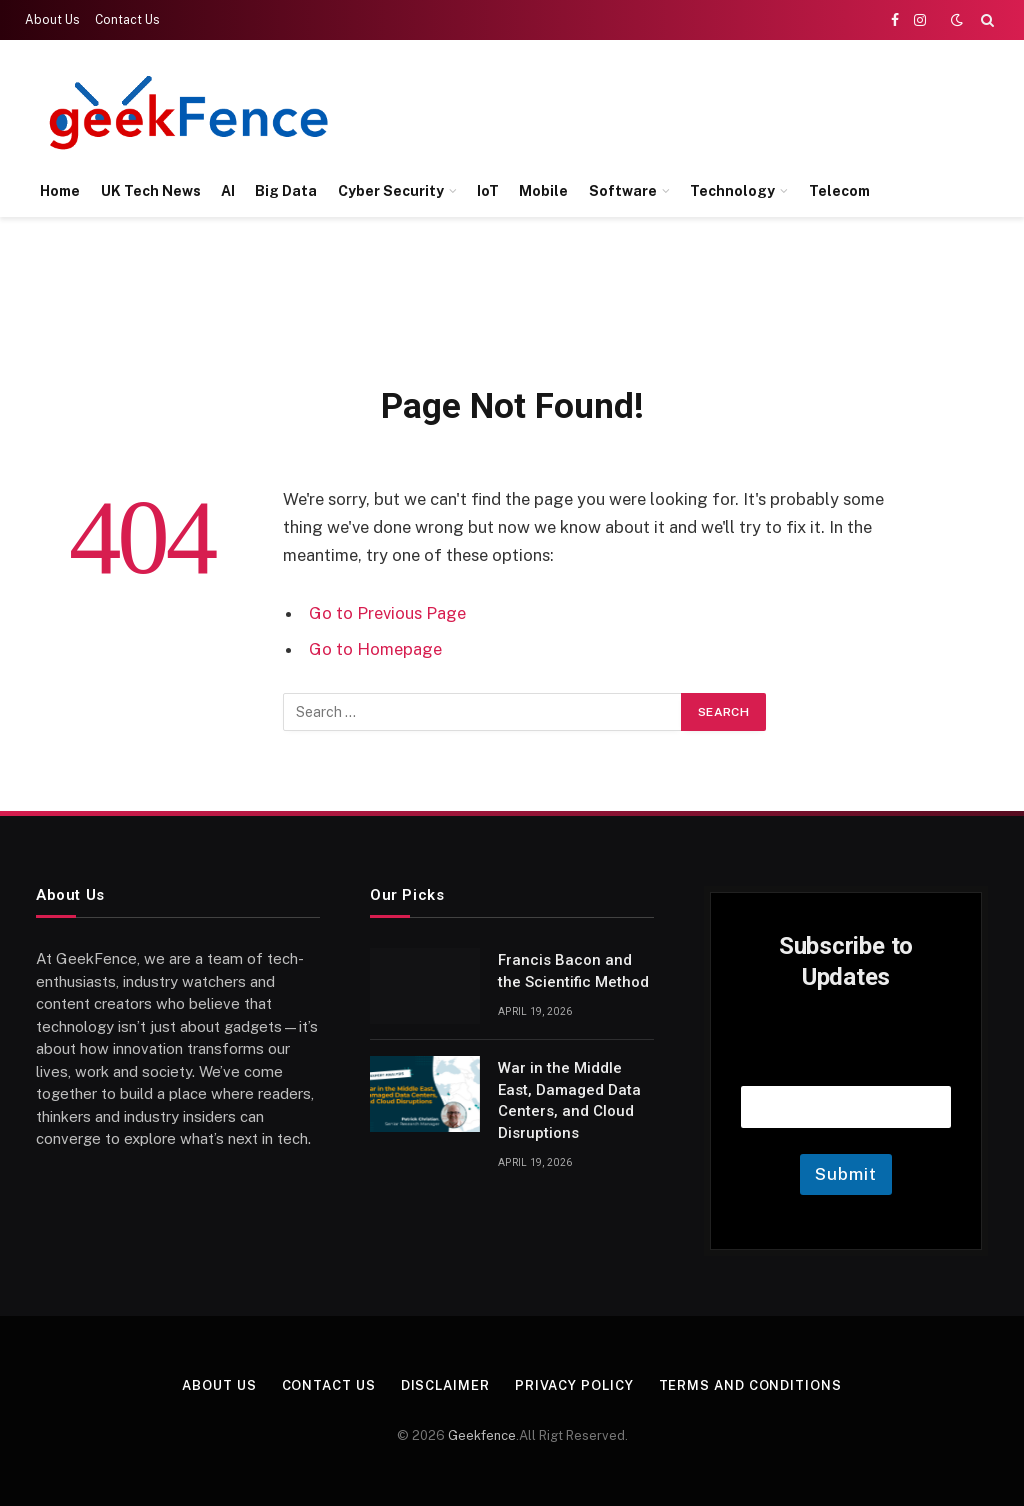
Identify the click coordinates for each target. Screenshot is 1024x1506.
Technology (732, 191)
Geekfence (482, 1435)
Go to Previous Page (387, 613)
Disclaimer (445, 1385)
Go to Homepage (375, 649)
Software (623, 191)
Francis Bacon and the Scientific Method (573, 970)
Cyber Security (391, 191)
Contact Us (127, 20)
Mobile (543, 191)
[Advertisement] (630, 110)
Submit (845, 1174)
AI (228, 191)
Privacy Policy (574, 1385)
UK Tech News (151, 191)
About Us (52, 20)
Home (60, 191)
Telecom (839, 191)
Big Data (286, 191)
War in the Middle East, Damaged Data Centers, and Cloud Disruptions (569, 1100)
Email (846, 1060)
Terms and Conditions (750, 1385)
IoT (488, 191)
